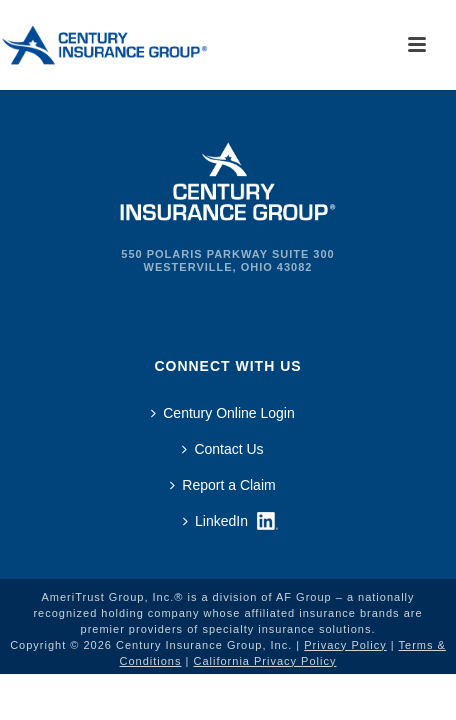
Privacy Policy (345, 645)
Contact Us (222, 449)
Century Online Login (223, 413)
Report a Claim (222, 485)
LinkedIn (215, 521)
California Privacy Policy (264, 661)
